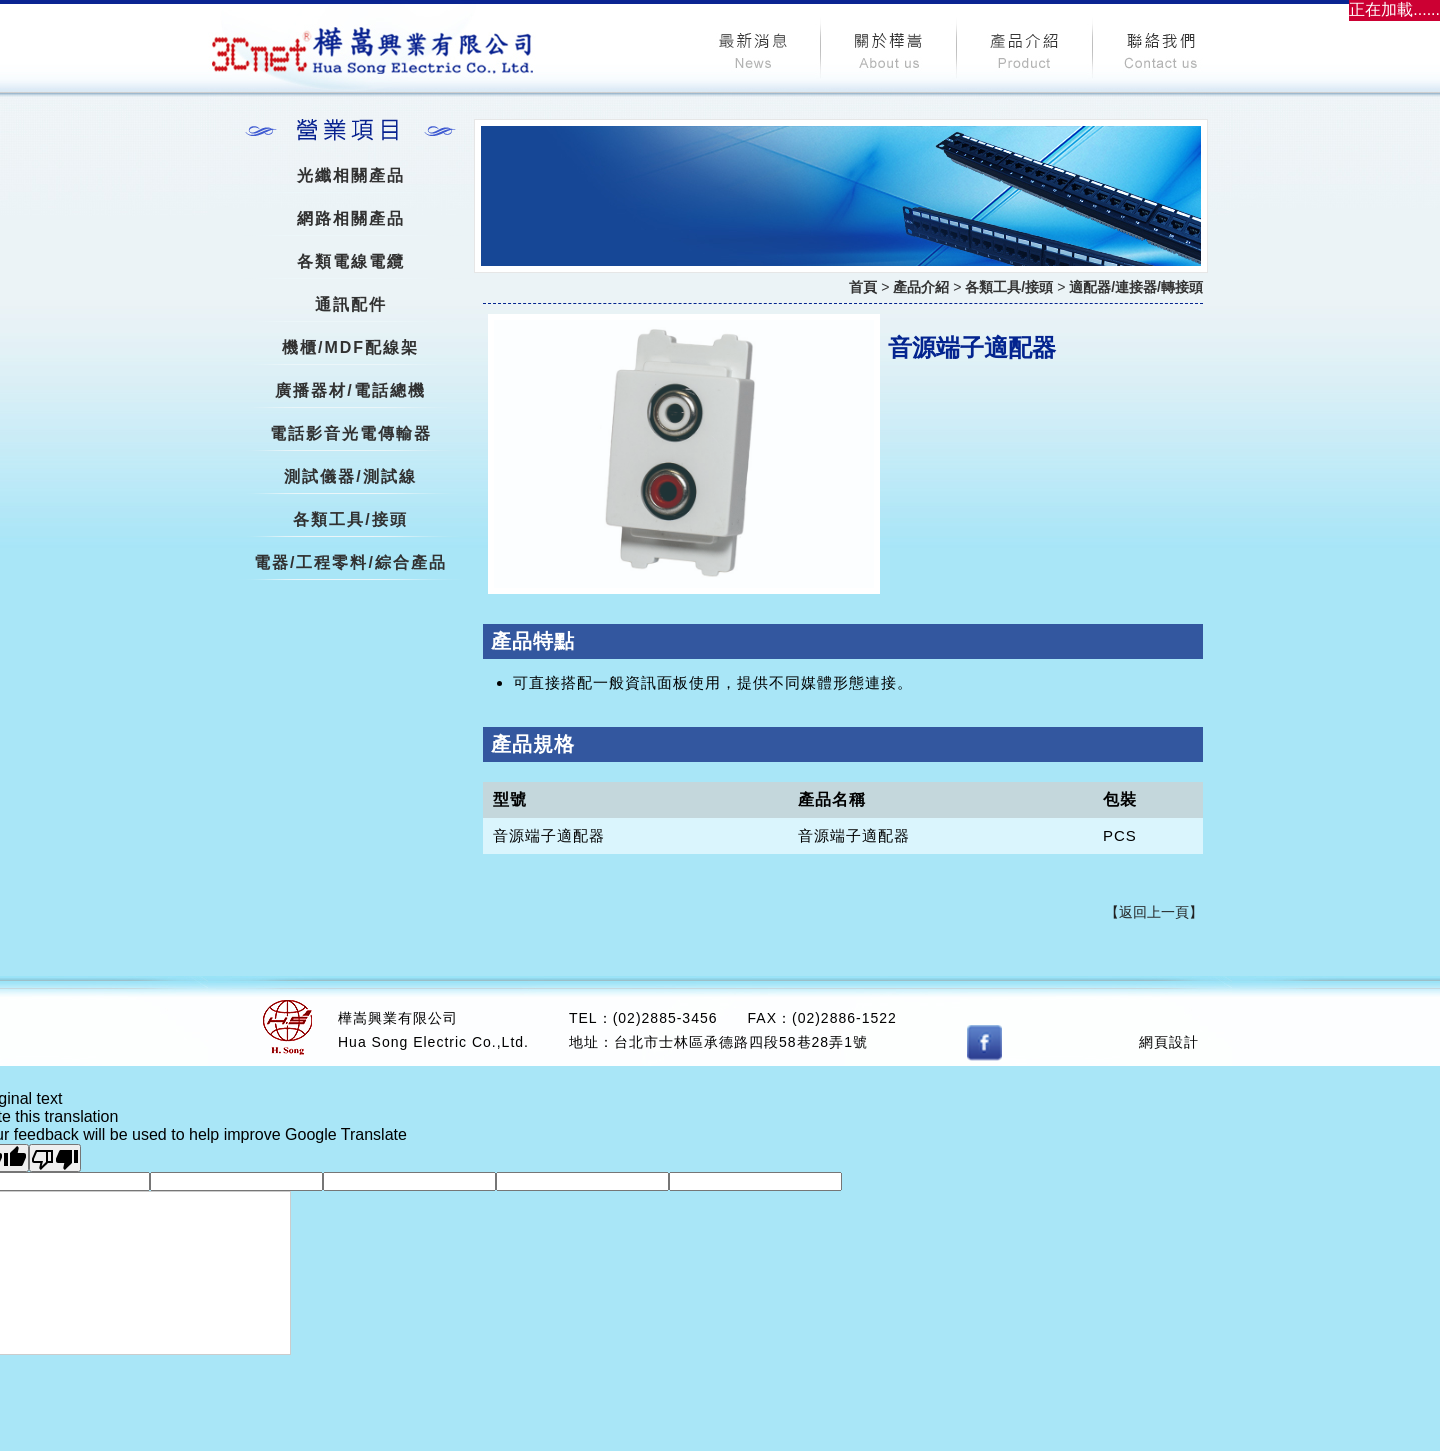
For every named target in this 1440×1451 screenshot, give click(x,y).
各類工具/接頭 (350, 519)
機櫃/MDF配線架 (350, 347)
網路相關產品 (351, 218)
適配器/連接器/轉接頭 (1136, 287)
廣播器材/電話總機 (350, 390)
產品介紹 (921, 287)
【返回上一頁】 (1154, 912)
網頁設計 (1169, 1042)
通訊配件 (351, 304)
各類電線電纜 (351, 261)
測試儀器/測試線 (350, 476)
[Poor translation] (55, 1158)
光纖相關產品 (351, 175)
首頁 (863, 287)
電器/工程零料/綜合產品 (350, 562)
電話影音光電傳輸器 (351, 433)
